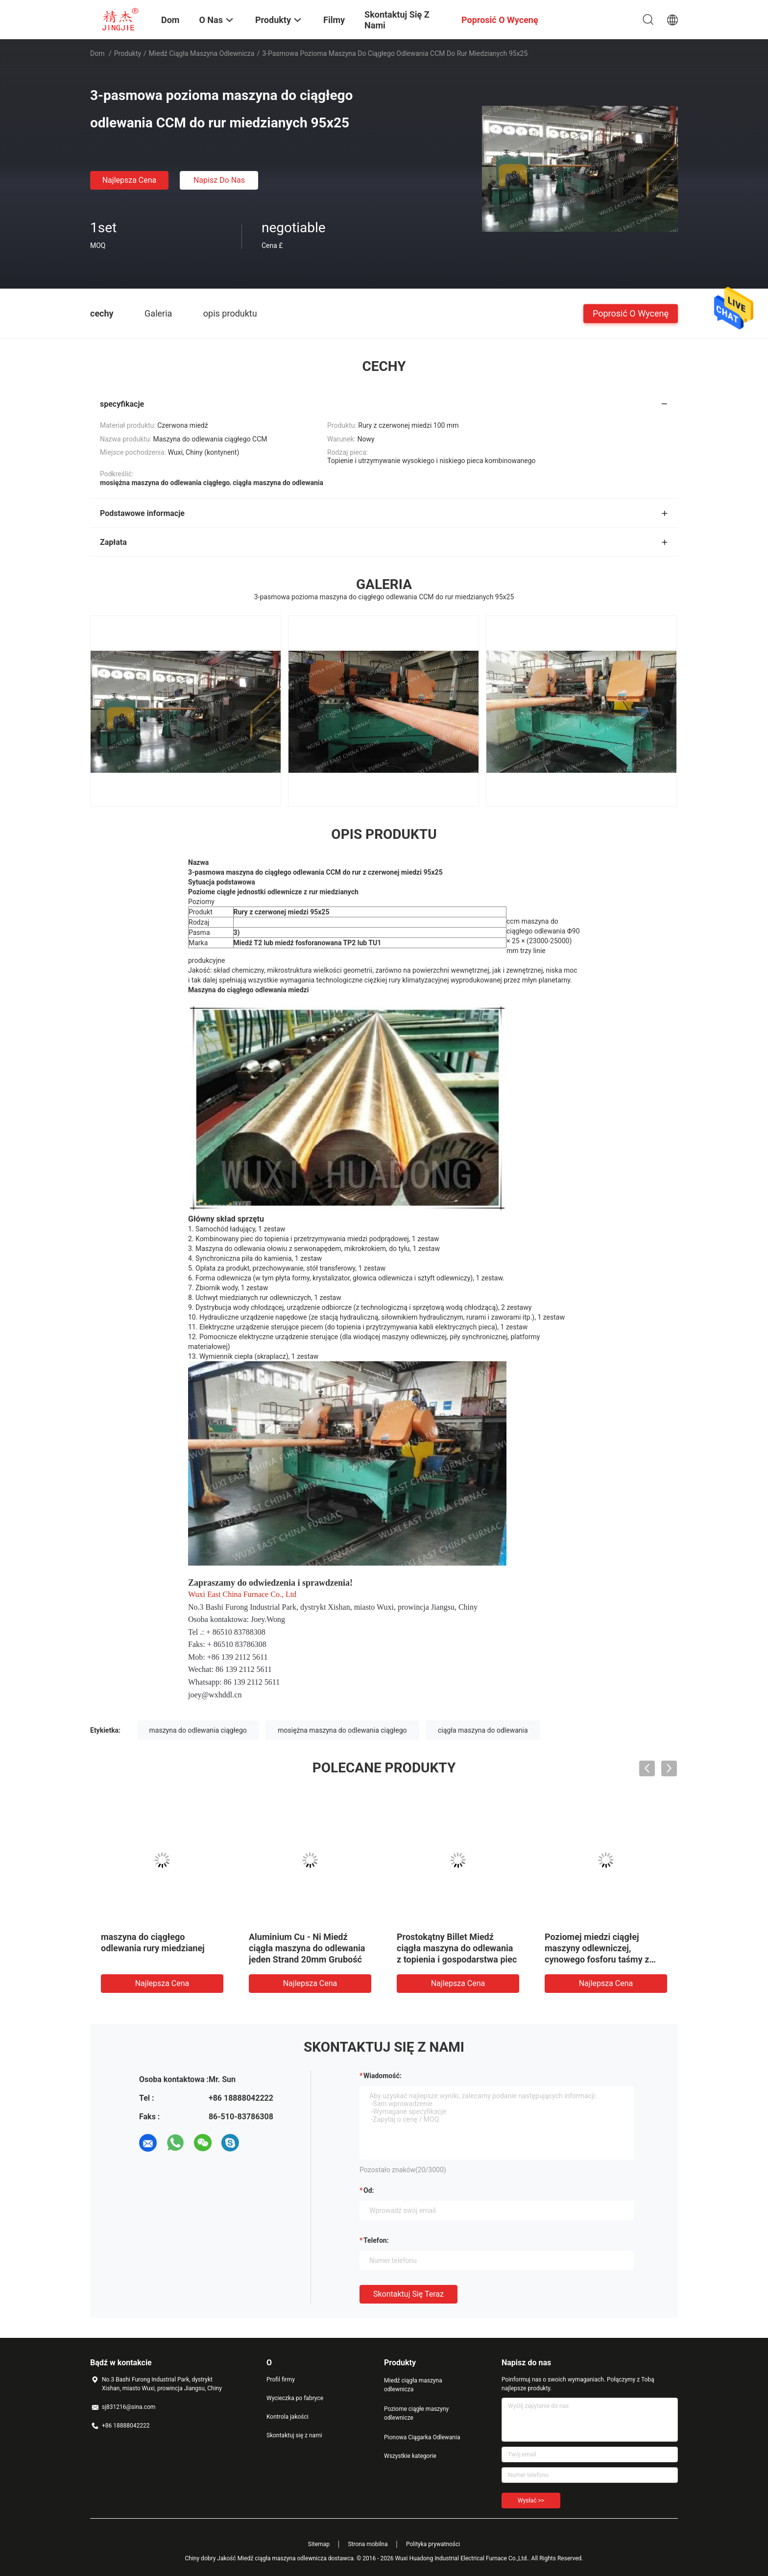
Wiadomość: (382, 2076)
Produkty (127, 53)
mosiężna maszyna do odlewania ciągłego (342, 1730)
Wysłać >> (531, 2500)
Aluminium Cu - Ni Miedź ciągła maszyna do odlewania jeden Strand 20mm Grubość (307, 1948)
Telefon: (376, 2240)
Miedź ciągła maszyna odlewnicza (202, 53)
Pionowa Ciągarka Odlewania (422, 2437)
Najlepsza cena (129, 180)
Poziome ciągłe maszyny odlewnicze (416, 2413)
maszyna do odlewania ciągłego (198, 1730)
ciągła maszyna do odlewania (483, 1730)
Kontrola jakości (287, 2416)
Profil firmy (280, 2379)
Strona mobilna (367, 2544)
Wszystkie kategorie (410, 2456)
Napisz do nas (219, 180)
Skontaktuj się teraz (408, 2294)
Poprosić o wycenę (631, 313)
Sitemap (319, 2544)
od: (368, 2190)
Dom (97, 53)
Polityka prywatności (433, 2544)
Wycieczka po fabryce (294, 2398)
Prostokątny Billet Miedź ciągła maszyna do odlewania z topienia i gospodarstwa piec (457, 1948)
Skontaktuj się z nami (294, 2435)
